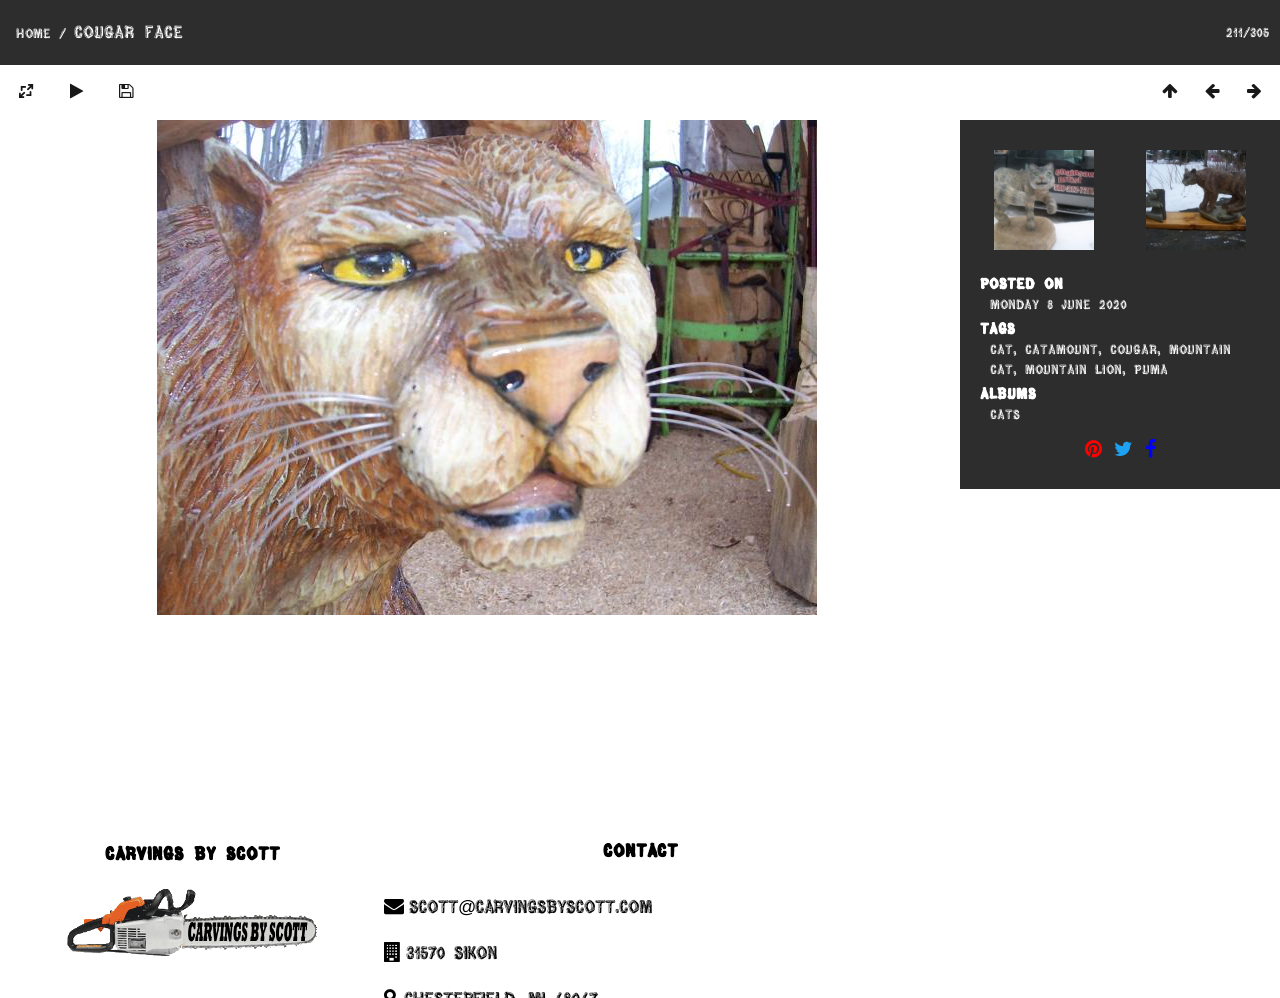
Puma (1151, 369)
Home (33, 33)
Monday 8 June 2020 (1058, 304)
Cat (1001, 349)
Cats (1005, 414)
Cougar (1133, 349)
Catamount (1061, 349)
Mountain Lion (1073, 369)
